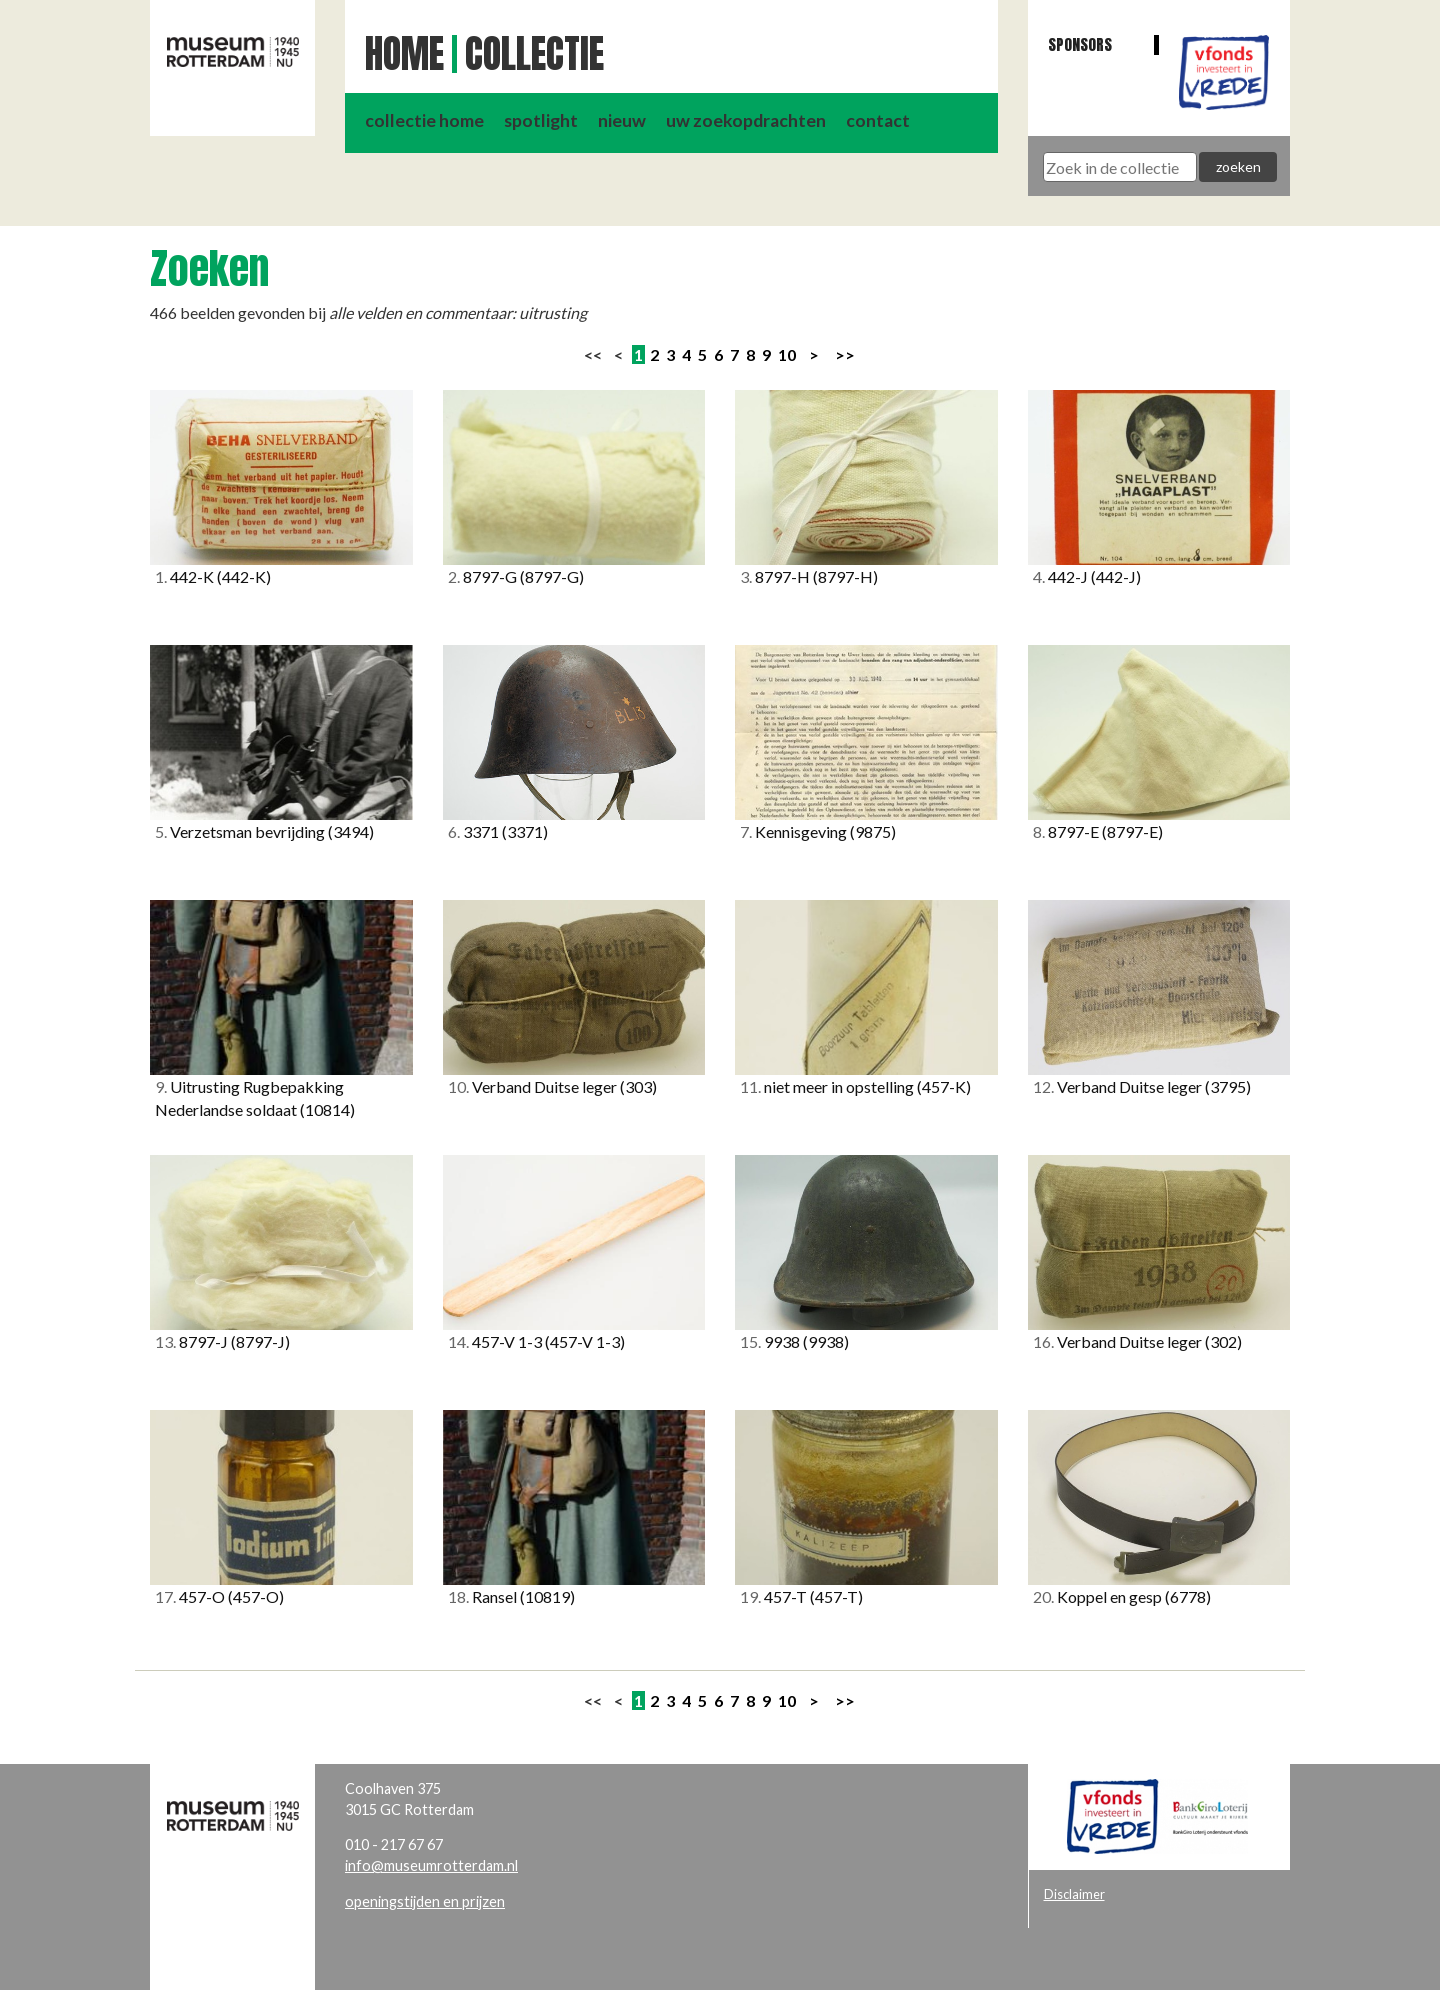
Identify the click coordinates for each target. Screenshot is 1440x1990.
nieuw (622, 120)
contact (878, 120)
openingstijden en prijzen (425, 1901)
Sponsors (1080, 44)
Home (404, 54)
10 (787, 354)
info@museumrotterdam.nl (431, 1865)
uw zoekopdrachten (746, 120)
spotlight (541, 120)
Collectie (534, 54)
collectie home (424, 120)
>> (845, 354)
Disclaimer (1074, 1894)
